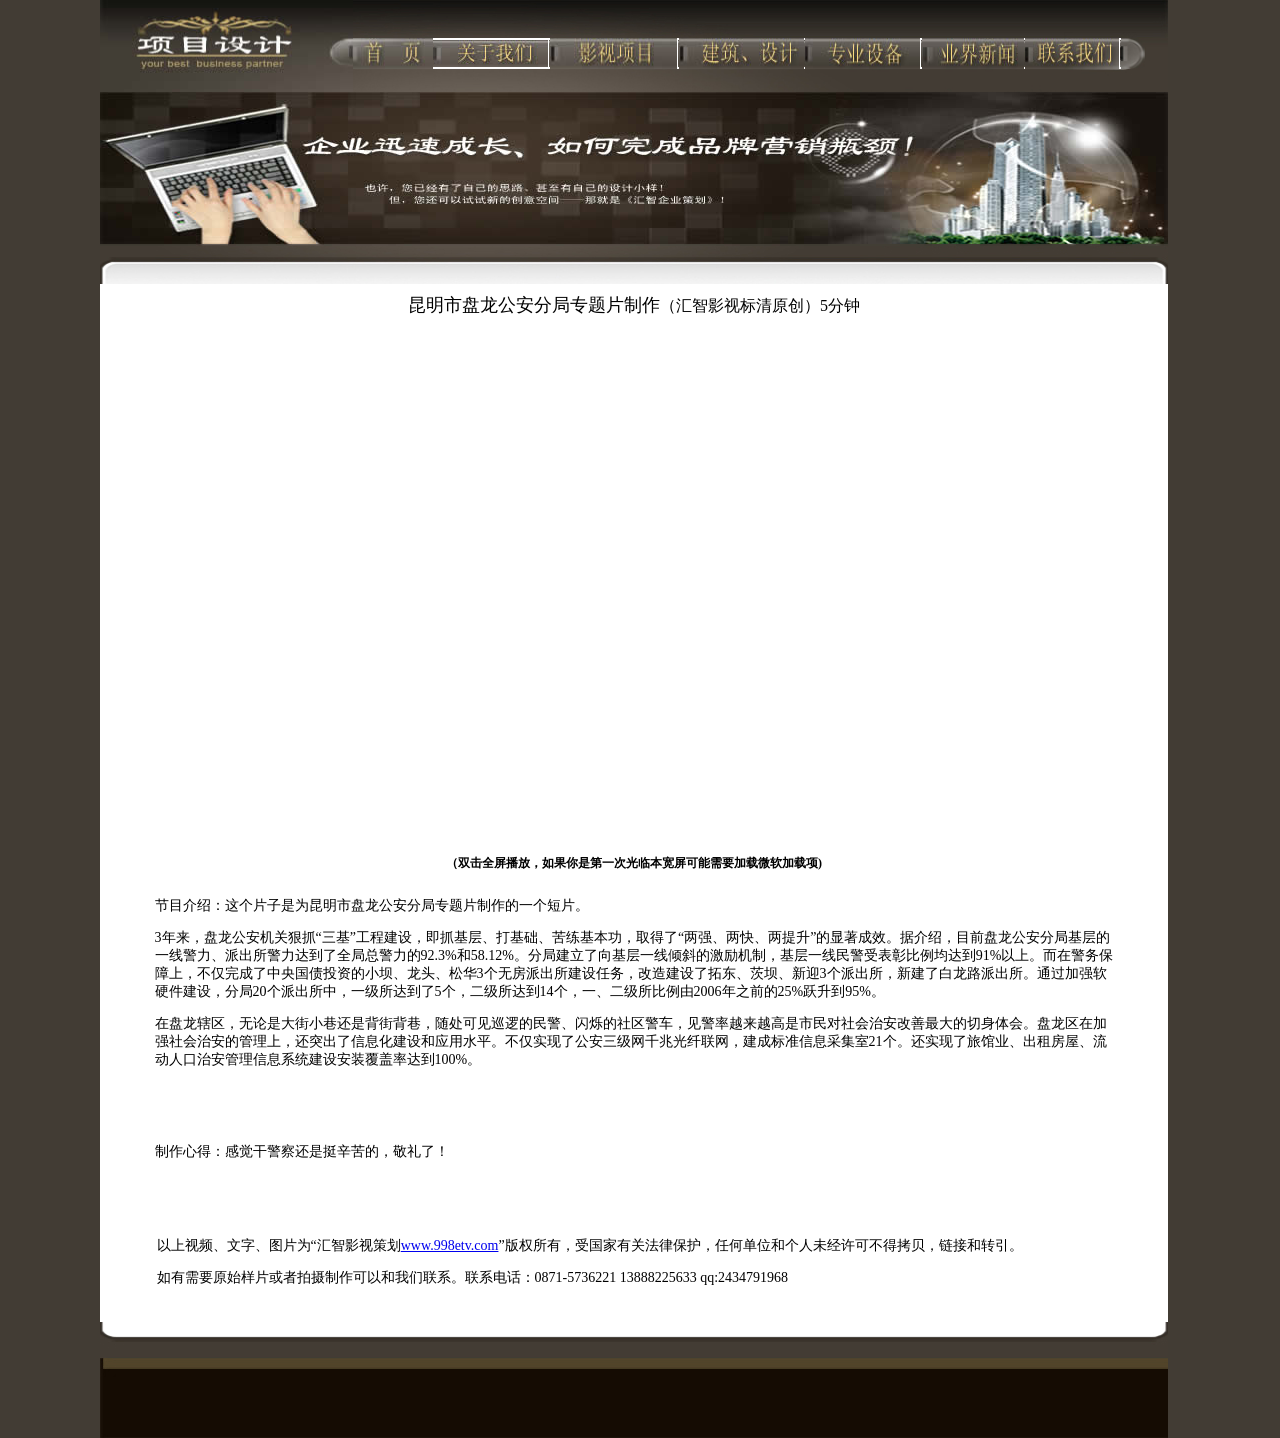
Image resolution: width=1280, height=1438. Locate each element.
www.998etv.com (450, 1245)
